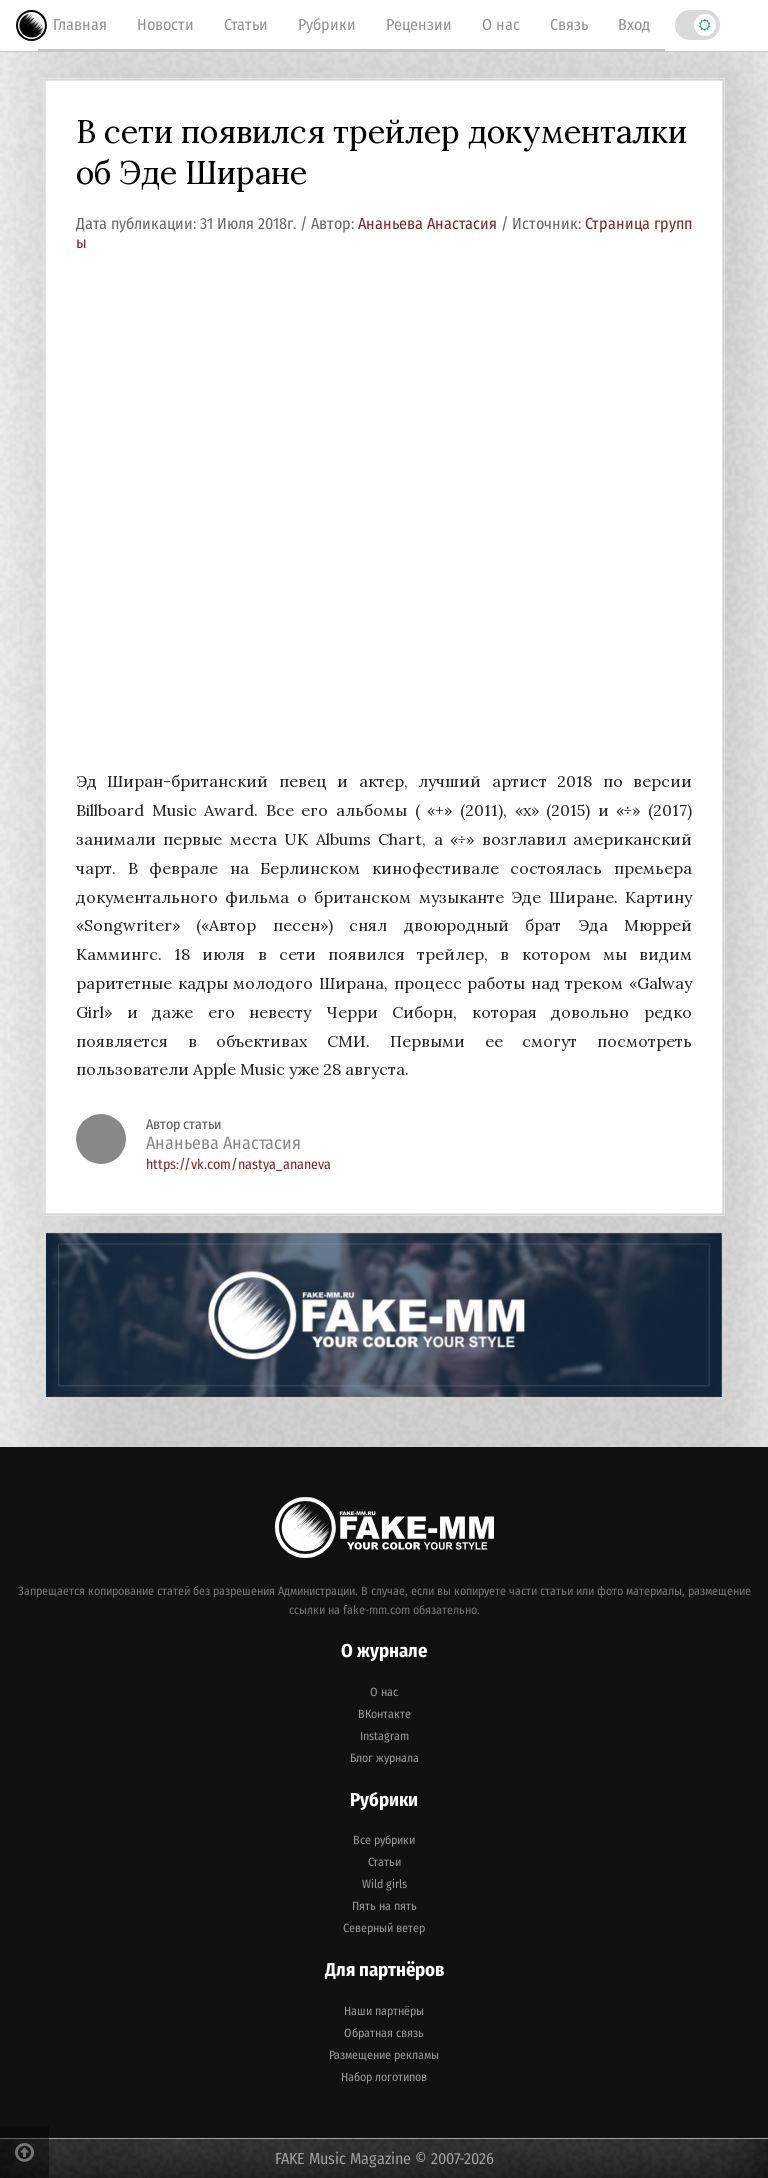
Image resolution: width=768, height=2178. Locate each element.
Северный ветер (384, 1928)
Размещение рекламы (384, 2055)
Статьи (246, 24)
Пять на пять (384, 1906)
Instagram (384, 1736)
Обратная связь (384, 2033)
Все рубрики (384, 1840)
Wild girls (384, 1884)
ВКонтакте (384, 1714)
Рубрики (327, 24)
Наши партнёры (384, 2011)
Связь (569, 24)
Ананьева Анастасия (429, 223)
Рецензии (419, 24)
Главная (80, 24)
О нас (501, 24)
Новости (165, 24)
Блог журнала (384, 1758)
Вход (634, 24)
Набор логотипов (384, 2077)
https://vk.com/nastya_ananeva (238, 1164)
